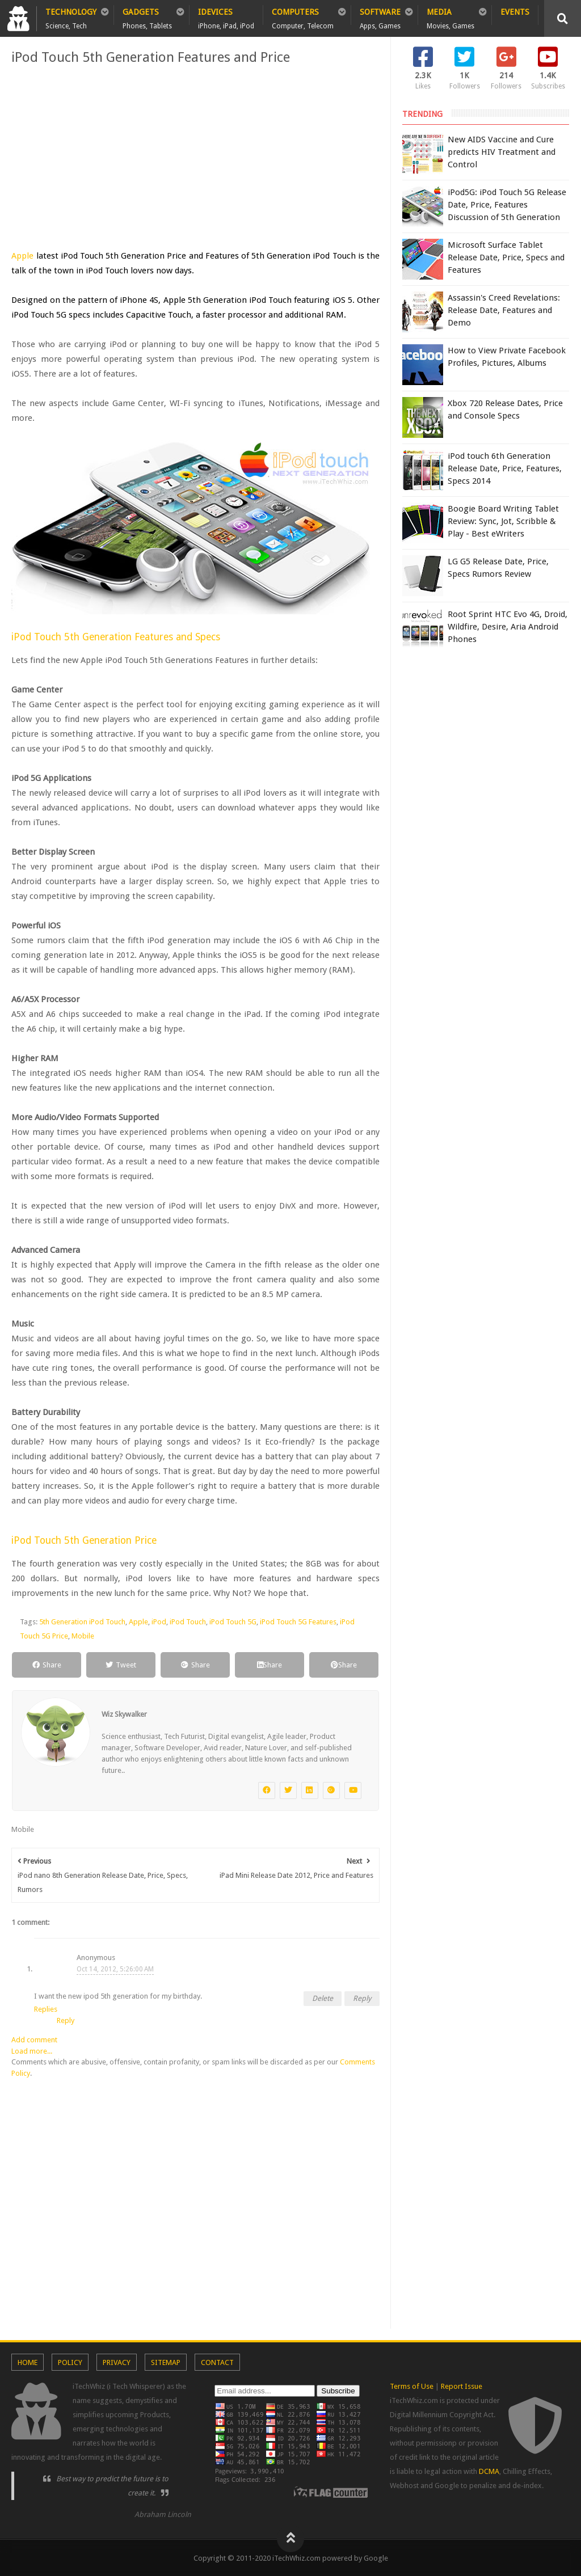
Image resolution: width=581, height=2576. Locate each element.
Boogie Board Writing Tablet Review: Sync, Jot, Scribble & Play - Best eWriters (503, 521)
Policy (70, 2362)
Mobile (82, 1636)
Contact (217, 2362)
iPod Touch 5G (232, 1622)
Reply (362, 1998)
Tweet (121, 1665)
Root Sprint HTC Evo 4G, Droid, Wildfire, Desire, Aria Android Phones (507, 626)
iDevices (226, 16)
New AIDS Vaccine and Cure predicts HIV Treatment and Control (501, 152)
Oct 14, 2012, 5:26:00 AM (115, 1969)
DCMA (489, 2471)
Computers (303, 16)
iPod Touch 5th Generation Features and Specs (115, 637)
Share (46, 1665)
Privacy (116, 2362)
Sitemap (165, 2362)
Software (380, 16)
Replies (45, 2009)
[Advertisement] (195, 157)
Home (27, 2362)
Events (514, 11)
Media (450, 16)
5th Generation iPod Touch (82, 1622)
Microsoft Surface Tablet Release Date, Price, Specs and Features (506, 257)
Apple (22, 256)
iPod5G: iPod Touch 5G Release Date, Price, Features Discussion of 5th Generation (507, 204)
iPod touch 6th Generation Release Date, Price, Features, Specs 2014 (505, 468)
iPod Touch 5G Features (298, 1622)
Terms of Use (411, 2386)
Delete (322, 1998)
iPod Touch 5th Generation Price (84, 1540)
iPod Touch (188, 1622)
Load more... (31, 2051)
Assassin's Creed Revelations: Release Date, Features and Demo (504, 310)
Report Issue (461, 2386)
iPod (158, 1622)
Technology (70, 16)
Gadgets (147, 16)
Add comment (34, 2040)
